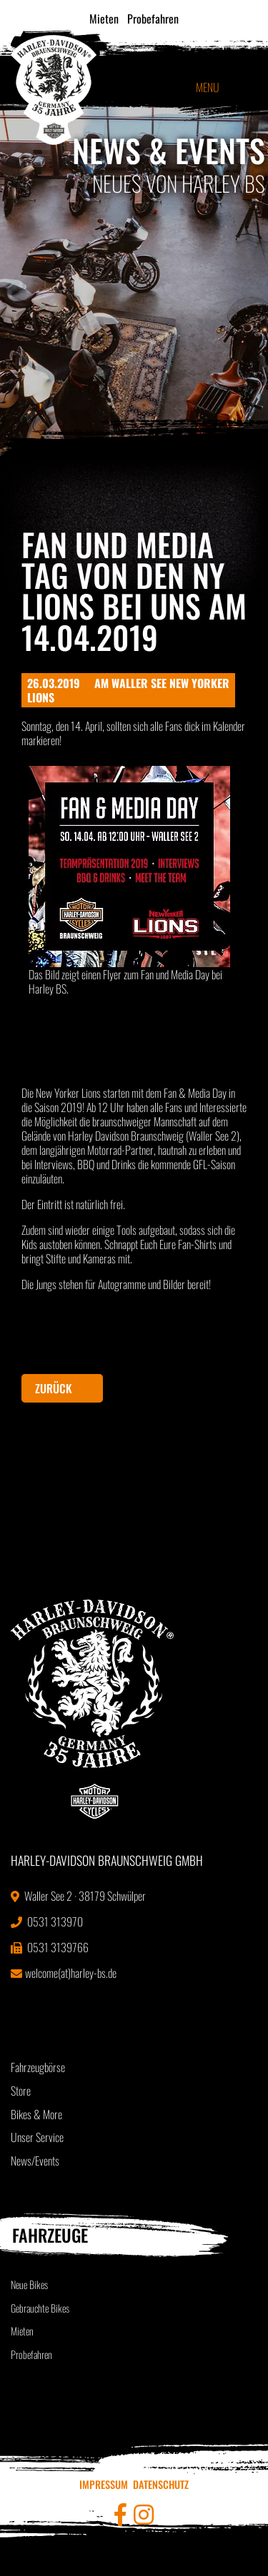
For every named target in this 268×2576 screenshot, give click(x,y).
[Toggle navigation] (239, 87)
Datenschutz (161, 2484)
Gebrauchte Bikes (40, 2307)
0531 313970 (47, 1921)
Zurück (53, 1388)
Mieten (104, 18)
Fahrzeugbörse (38, 2067)
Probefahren (153, 18)
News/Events (35, 2160)
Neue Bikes (29, 2284)
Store (21, 2090)
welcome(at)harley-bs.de (63, 1972)
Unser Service (37, 2137)
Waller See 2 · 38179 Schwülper (78, 1895)
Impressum (103, 2484)
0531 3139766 (50, 1947)
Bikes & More (36, 2114)
